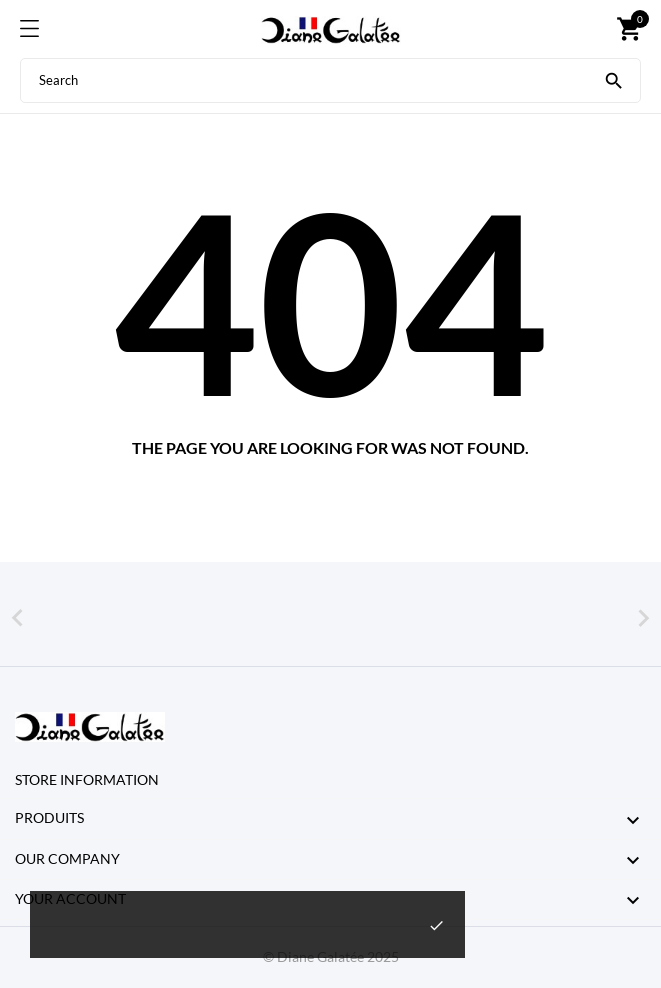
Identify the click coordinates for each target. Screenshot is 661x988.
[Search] (614, 79)
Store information (87, 779)
